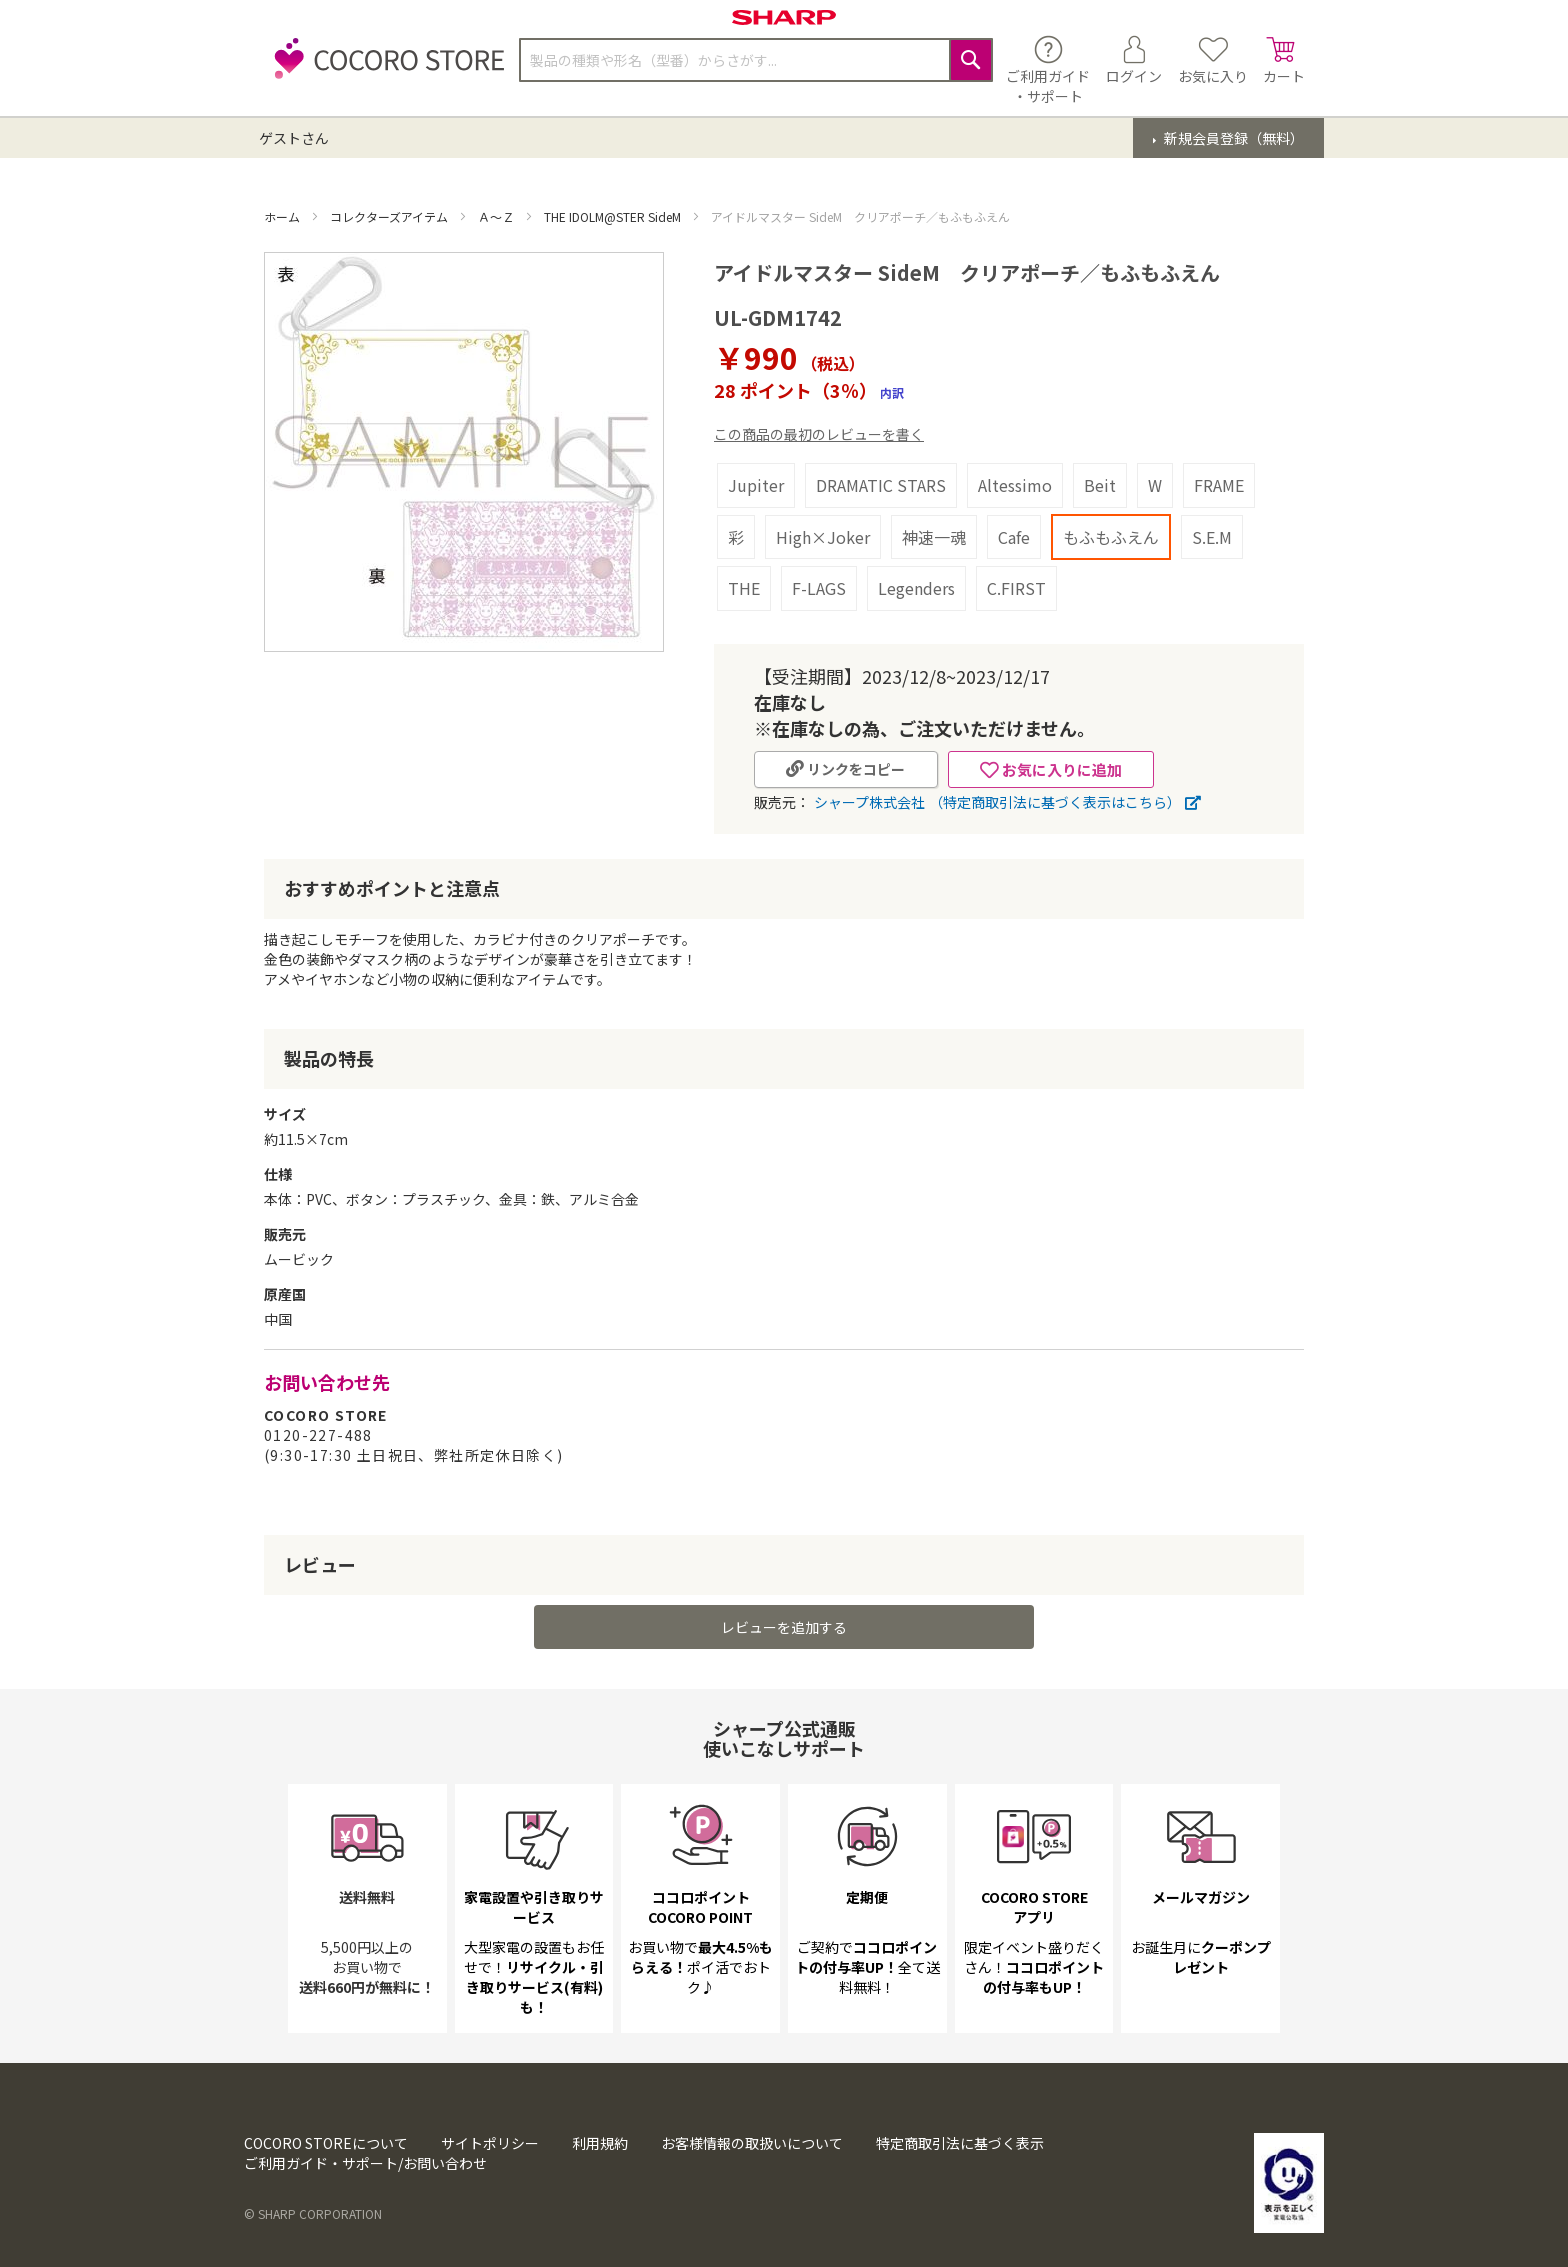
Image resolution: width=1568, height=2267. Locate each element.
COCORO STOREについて (326, 2143)
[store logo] (384, 69)
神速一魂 (934, 537)
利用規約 (600, 2143)
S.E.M (1212, 537)
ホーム (283, 216)
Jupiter (756, 485)
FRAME (1219, 485)
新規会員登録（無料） (1232, 138)
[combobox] (756, 60)
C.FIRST (1016, 588)
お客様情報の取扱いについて (752, 2143)
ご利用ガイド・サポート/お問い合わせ (365, 2163)
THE (744, 588)
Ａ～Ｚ (497, 216)
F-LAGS (819, 588)
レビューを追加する (784, 1627)
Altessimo (1015, 485)
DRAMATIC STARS (881, 485)
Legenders (916, 588)
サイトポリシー (490, 2143)
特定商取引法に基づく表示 (960, 2143)
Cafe (1014, 537)
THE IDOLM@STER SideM (614, 216)
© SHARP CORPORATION (313, 2213)
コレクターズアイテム (390, 216)
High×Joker (823, 537)
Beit (1100, 485)
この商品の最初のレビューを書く (819, 434)
